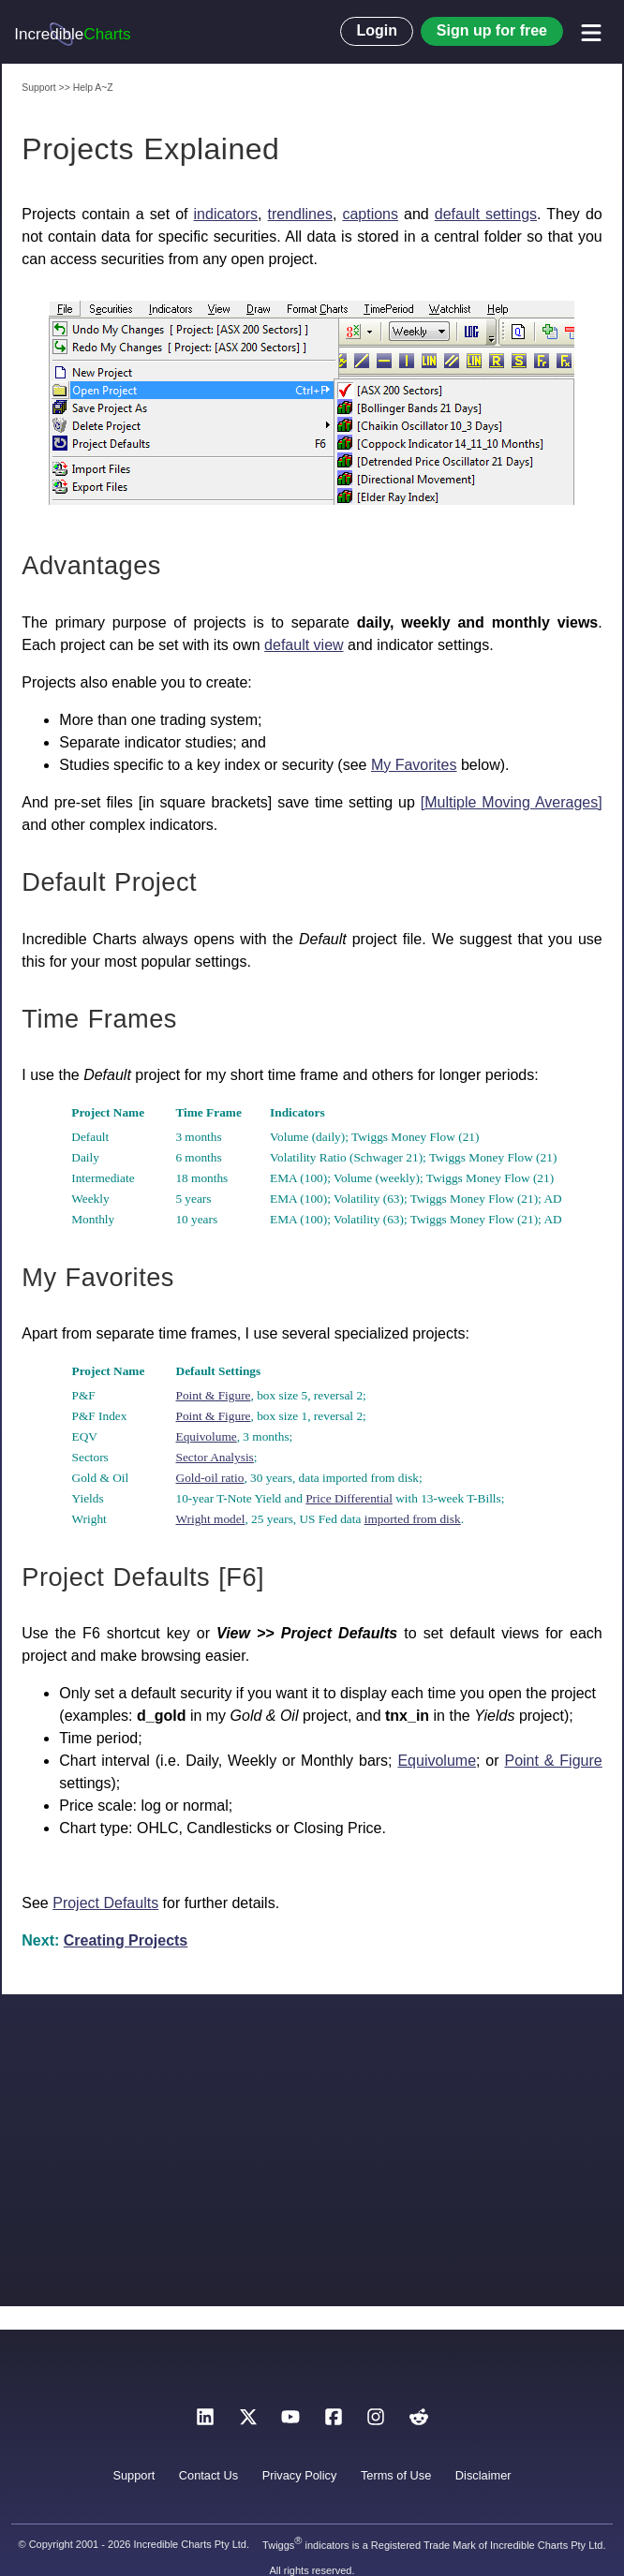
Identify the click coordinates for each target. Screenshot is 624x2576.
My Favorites (414, 765)
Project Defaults (105, 1903)
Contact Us (208, 2475)
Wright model (210, 1519)
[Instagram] (376, 2422)
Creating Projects (125, 1940)
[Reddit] (419, 2422)
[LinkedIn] (205, 2422)
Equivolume (206, 1436)
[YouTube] (290, 2422)
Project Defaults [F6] (143, 1576)
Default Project (109, 881)
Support (133, 2475)
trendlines (300, 214)
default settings (486, 214)
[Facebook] (334, 2422)
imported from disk (412, 1519)
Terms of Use (396, 2475)
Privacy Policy (299, 2475)
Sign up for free (492, 30)
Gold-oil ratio (210, 1478)
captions (370, 214)
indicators (226, 214)
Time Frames (99, 1018)
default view (304, 645)
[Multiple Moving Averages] (511, 802)
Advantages (91, 565)
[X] (248, 2422)
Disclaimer (483, 2475)
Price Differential (349, 1498)
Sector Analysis (215, 1457)
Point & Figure (213, 1395)
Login (376, 30)
